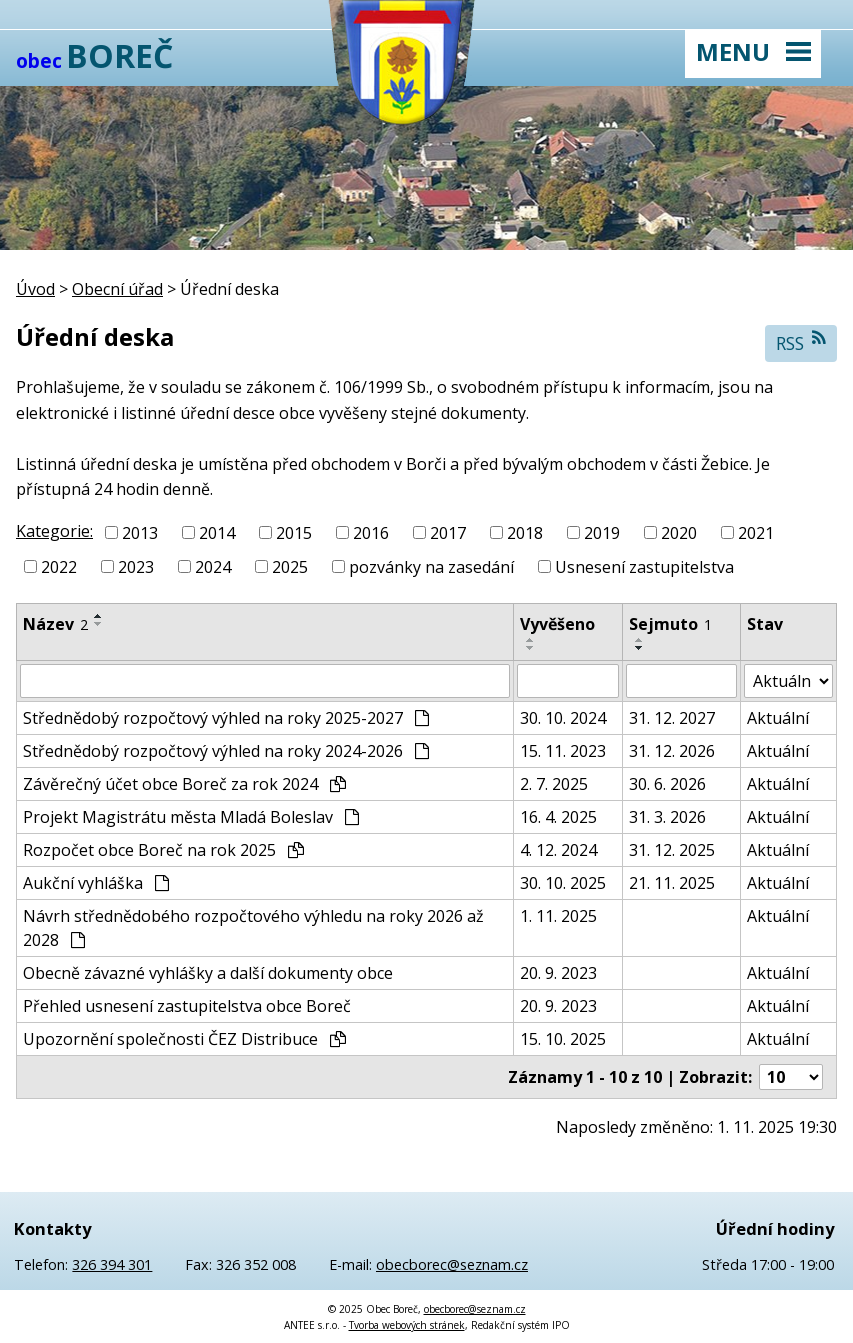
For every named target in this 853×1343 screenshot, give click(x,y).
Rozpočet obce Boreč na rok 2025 (163, 850)
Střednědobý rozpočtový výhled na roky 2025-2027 (226, 718)
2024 (213, 567)
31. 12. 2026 (672, 751)
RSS (801, 342)
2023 (136, 567)
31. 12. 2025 (672, 850)
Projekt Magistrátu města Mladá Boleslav (191, 817)
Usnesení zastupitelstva (644, 567)
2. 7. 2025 (554, 784)
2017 (448, 533)
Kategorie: (54, 531)
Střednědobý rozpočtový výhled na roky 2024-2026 (226, 751)
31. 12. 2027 (672, 718)
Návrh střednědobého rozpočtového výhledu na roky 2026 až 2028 (253, 928)
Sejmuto (670, 624)
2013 (140, 533)
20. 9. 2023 (558, 973)
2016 (371, 533)
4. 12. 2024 (558, 850)
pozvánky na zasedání (431, 567)
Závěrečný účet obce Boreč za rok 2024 (184, 784)
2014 (217, 533)
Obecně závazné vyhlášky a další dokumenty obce (208, 973)
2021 (756, 533)
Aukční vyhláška (96, 883)
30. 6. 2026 (667, 784)
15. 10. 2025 (563, 1039)
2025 (290, 567)
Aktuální (778, 718)
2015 (294, 533)
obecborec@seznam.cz (452, 1264)
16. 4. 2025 (558, 817)
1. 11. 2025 (558, 916)
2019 (602, 533)
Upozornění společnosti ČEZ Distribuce (184, 1039)
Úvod (35, 289)
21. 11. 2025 (672, 883)
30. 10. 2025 (563, 883)
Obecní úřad (117, 289)
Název (55, 624)
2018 (525, 533)
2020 (679, 533)
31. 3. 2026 (667, 817)
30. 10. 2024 (563, 718)
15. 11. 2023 (563, 751)
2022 (59, 567)
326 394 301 (112, 1264)
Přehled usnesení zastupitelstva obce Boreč (187, 1006)
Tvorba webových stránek (407, 1325)
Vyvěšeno (557, 624)
